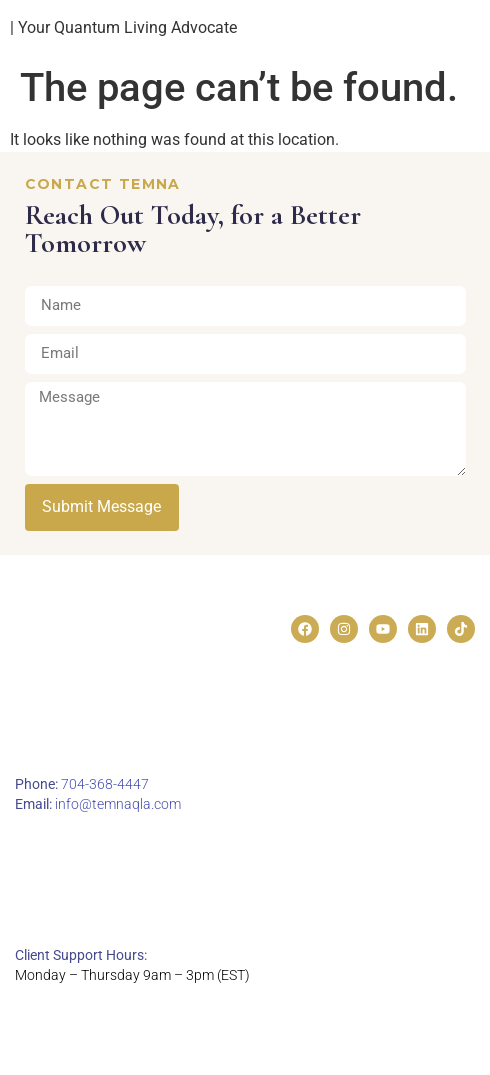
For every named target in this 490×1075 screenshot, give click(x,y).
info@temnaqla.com (118, 804)
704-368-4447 (105, 784)
